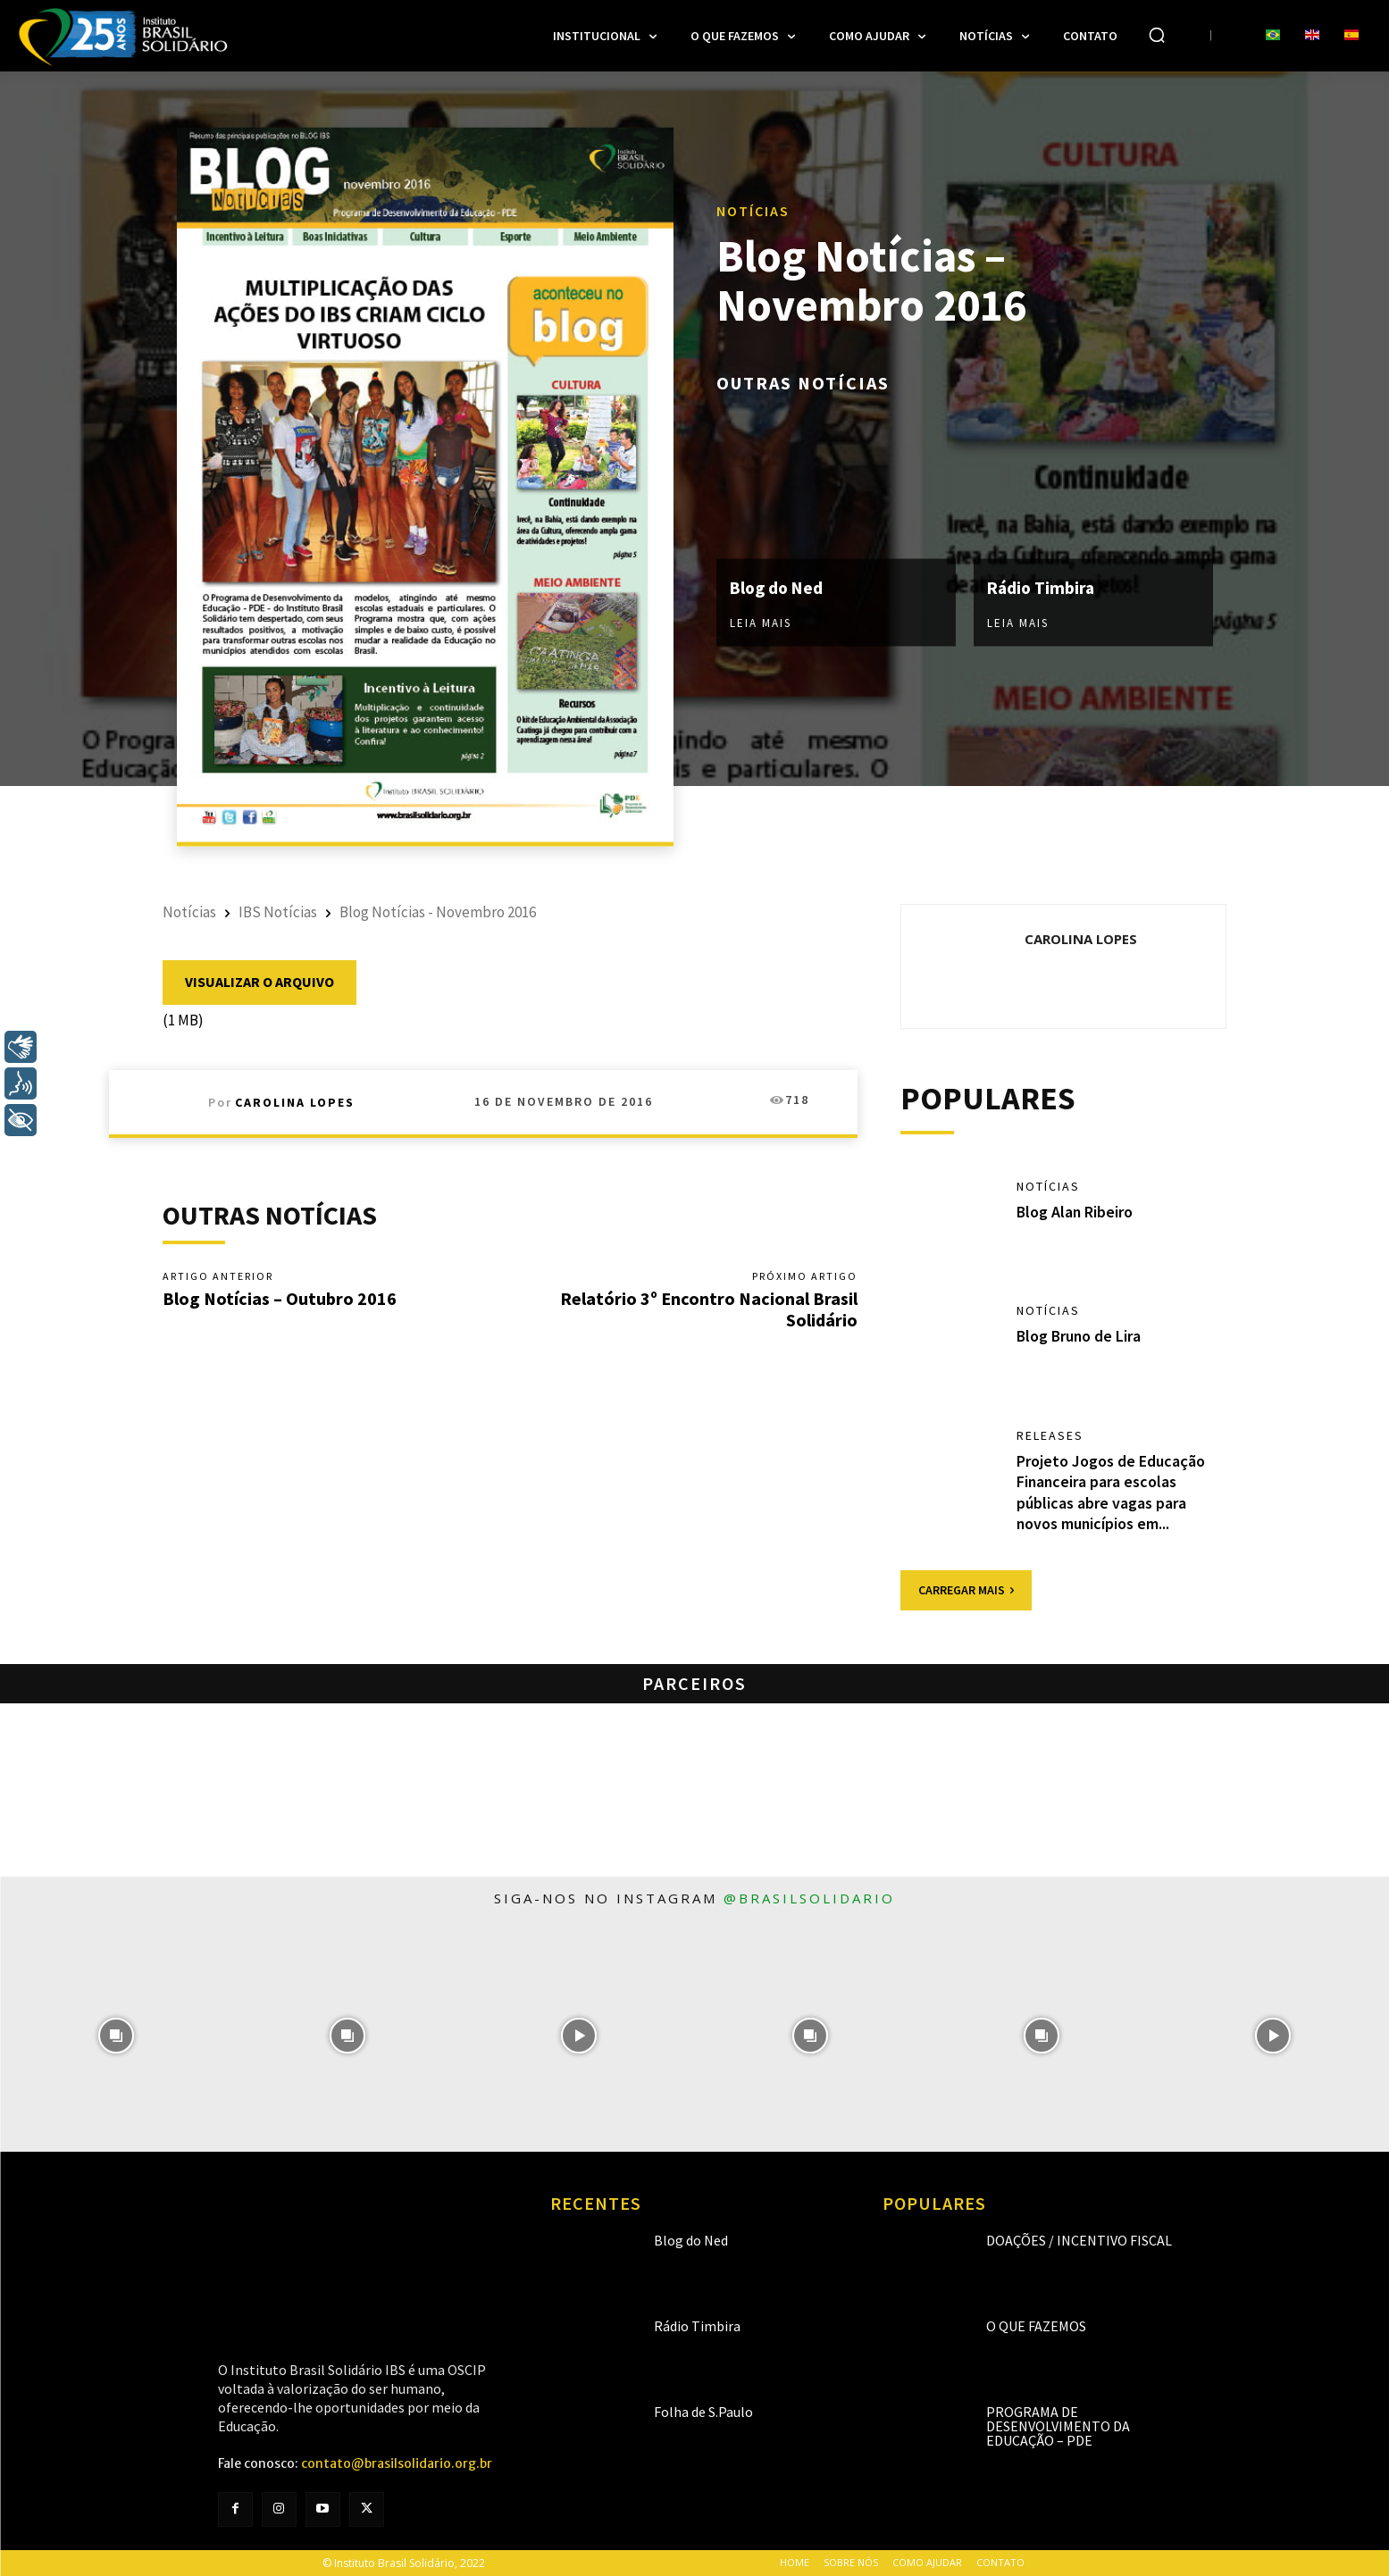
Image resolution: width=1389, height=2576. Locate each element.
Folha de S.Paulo (703, 2412)
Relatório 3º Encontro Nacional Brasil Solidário (709, 1309)
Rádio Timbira (1042, 587)
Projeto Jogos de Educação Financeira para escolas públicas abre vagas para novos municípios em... (1111, 1492)
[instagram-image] (115, 2036)
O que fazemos (1036, 2326)
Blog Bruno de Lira (1080, 1336)
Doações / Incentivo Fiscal (1079, 2240)
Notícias (753, 211)
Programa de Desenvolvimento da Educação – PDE (1058, 2426)
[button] (1157, 35)
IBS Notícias (277, 912)
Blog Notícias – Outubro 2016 (280, 1298)
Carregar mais (966, 1590)
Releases (1050, 1435)
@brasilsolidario (809, 1898)
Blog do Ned (778, 587)
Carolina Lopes (295, 1102)
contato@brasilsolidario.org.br (396, 2463)
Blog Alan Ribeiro (1075, 1211)
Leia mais (760, 622)
